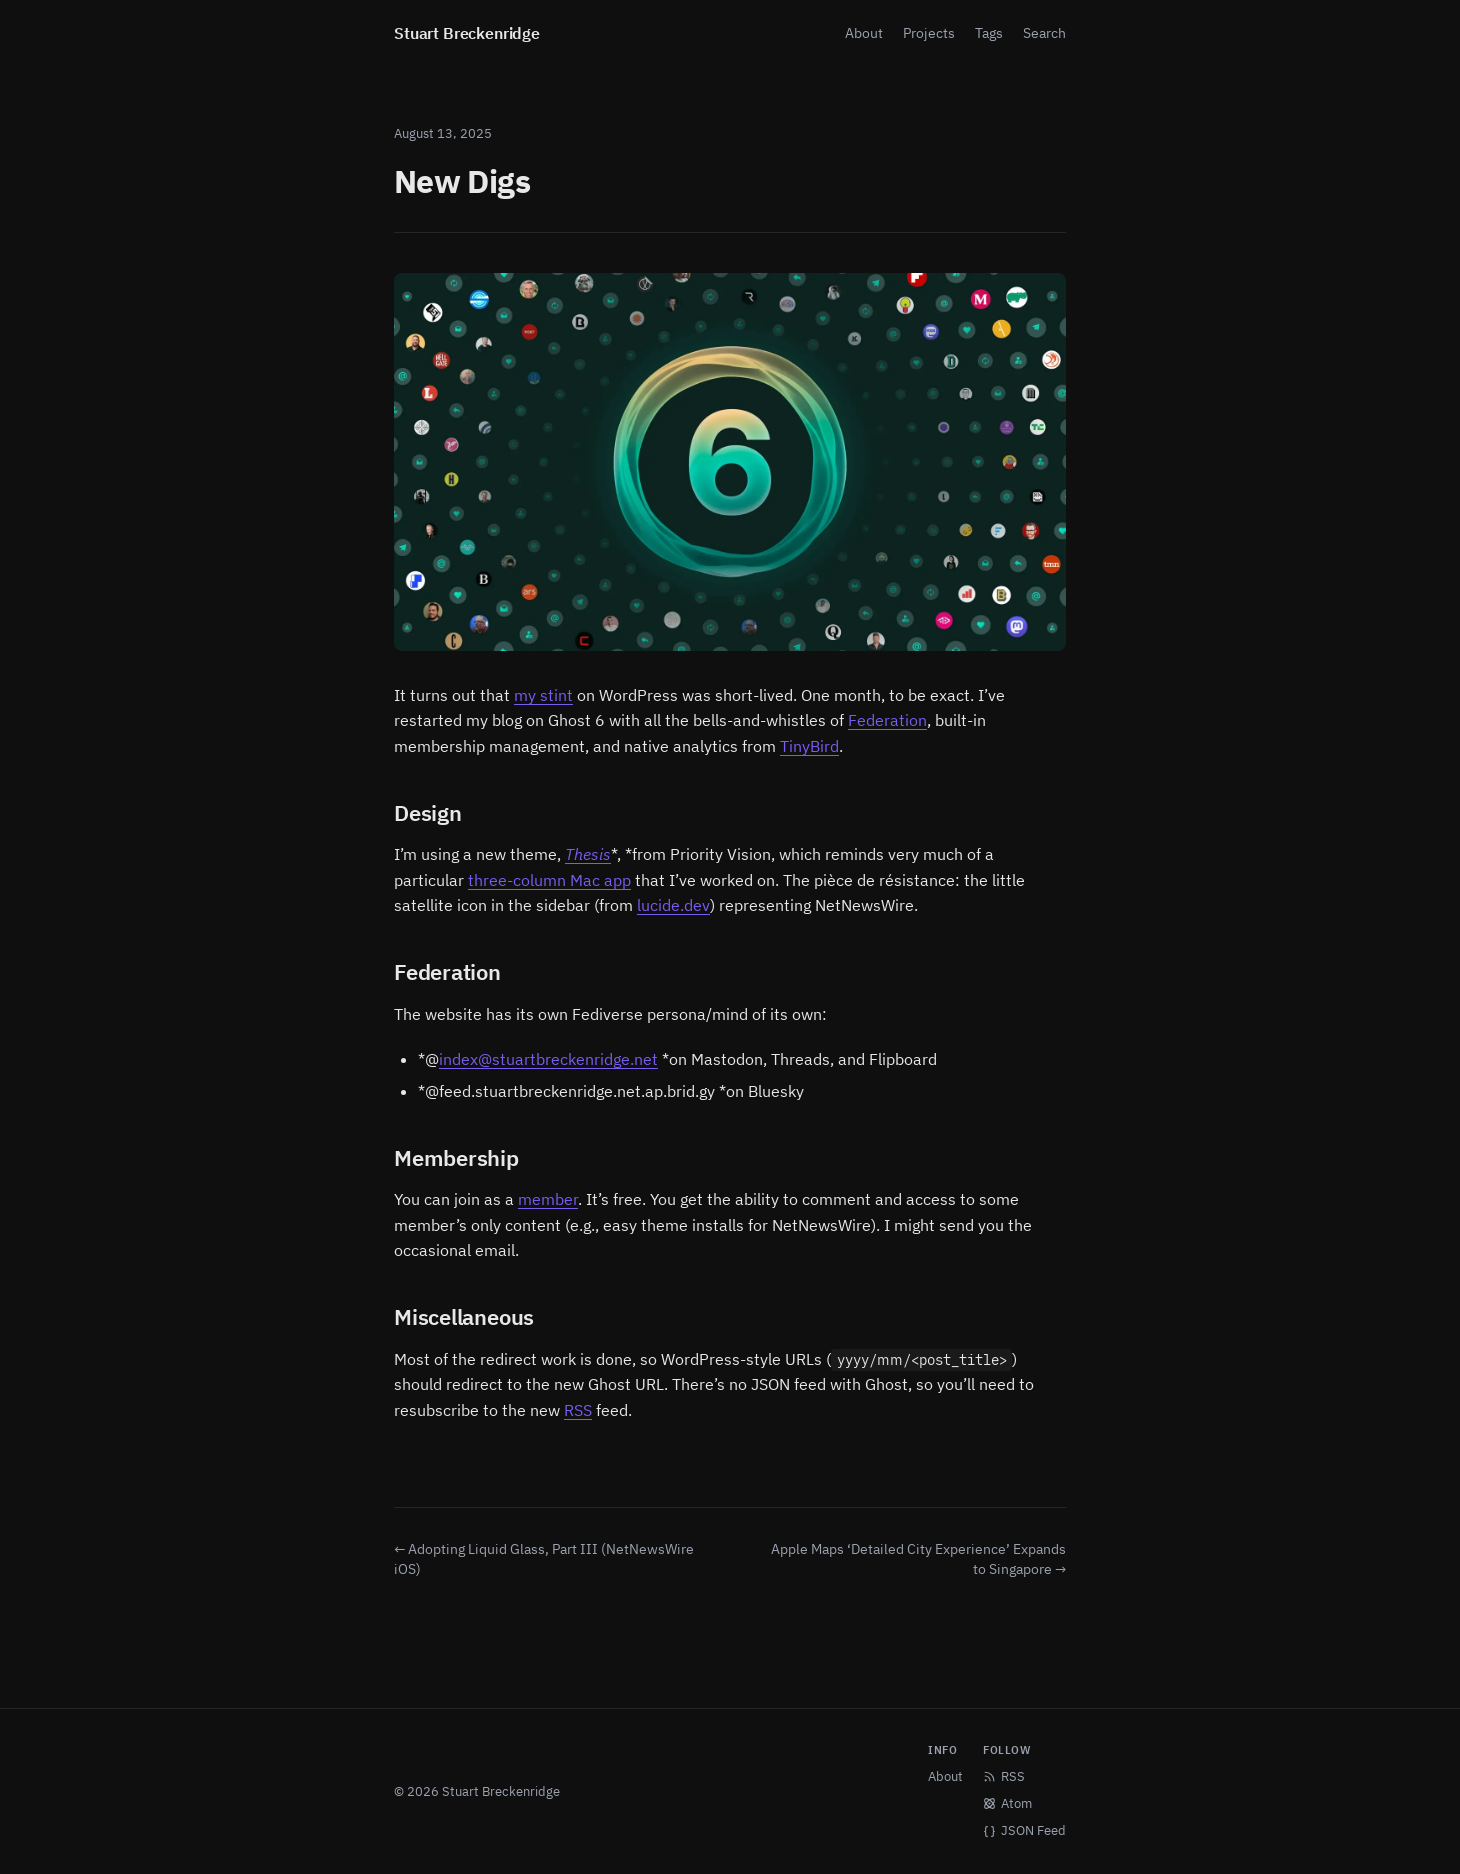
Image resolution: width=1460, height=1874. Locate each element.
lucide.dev (673, 905)
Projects (929, 33)
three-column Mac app (549, 880)
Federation (887, 720)
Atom (1007, 1803)
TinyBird (809, 746)
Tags (989, 33)
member (548, 1199)
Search (1044, 33)
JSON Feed (1024, 1830)
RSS (578, 1410)
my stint (543, 695)
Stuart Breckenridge (467, 33)
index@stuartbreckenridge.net (548, 1059)
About (864, 33)
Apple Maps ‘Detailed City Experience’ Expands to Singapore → (918, 1559)
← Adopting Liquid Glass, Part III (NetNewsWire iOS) (544, 1559)
